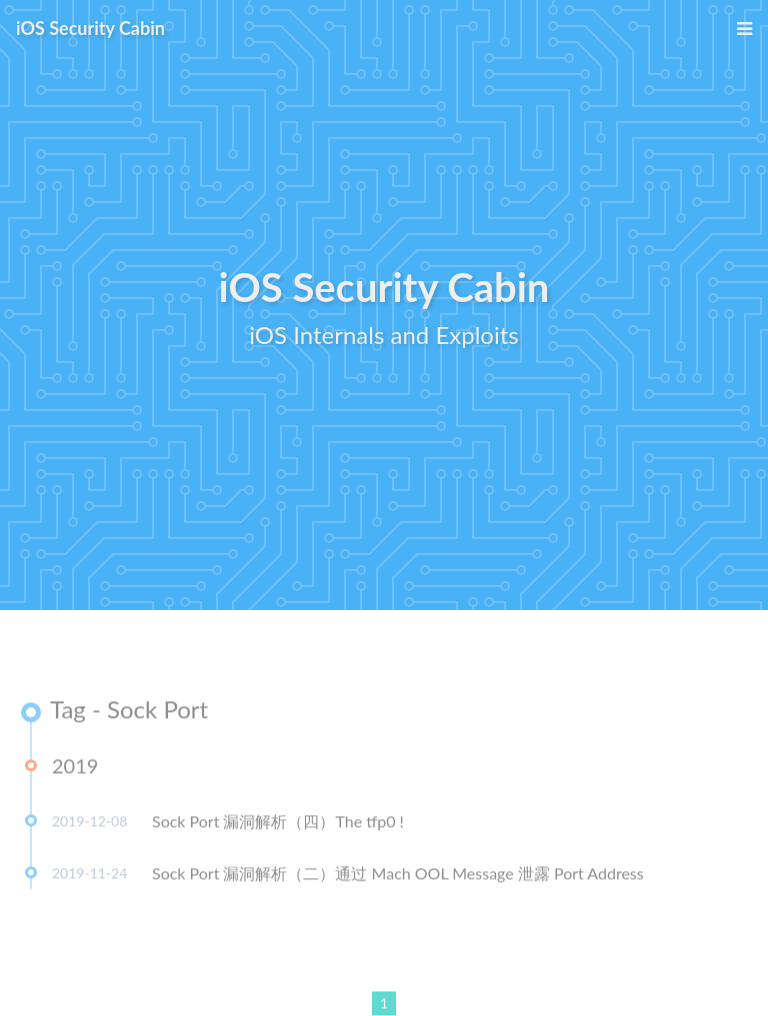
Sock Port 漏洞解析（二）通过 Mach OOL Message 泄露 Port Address (398, 875)
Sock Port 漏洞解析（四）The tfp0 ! (278, 823)
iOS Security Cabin (90, 28)
